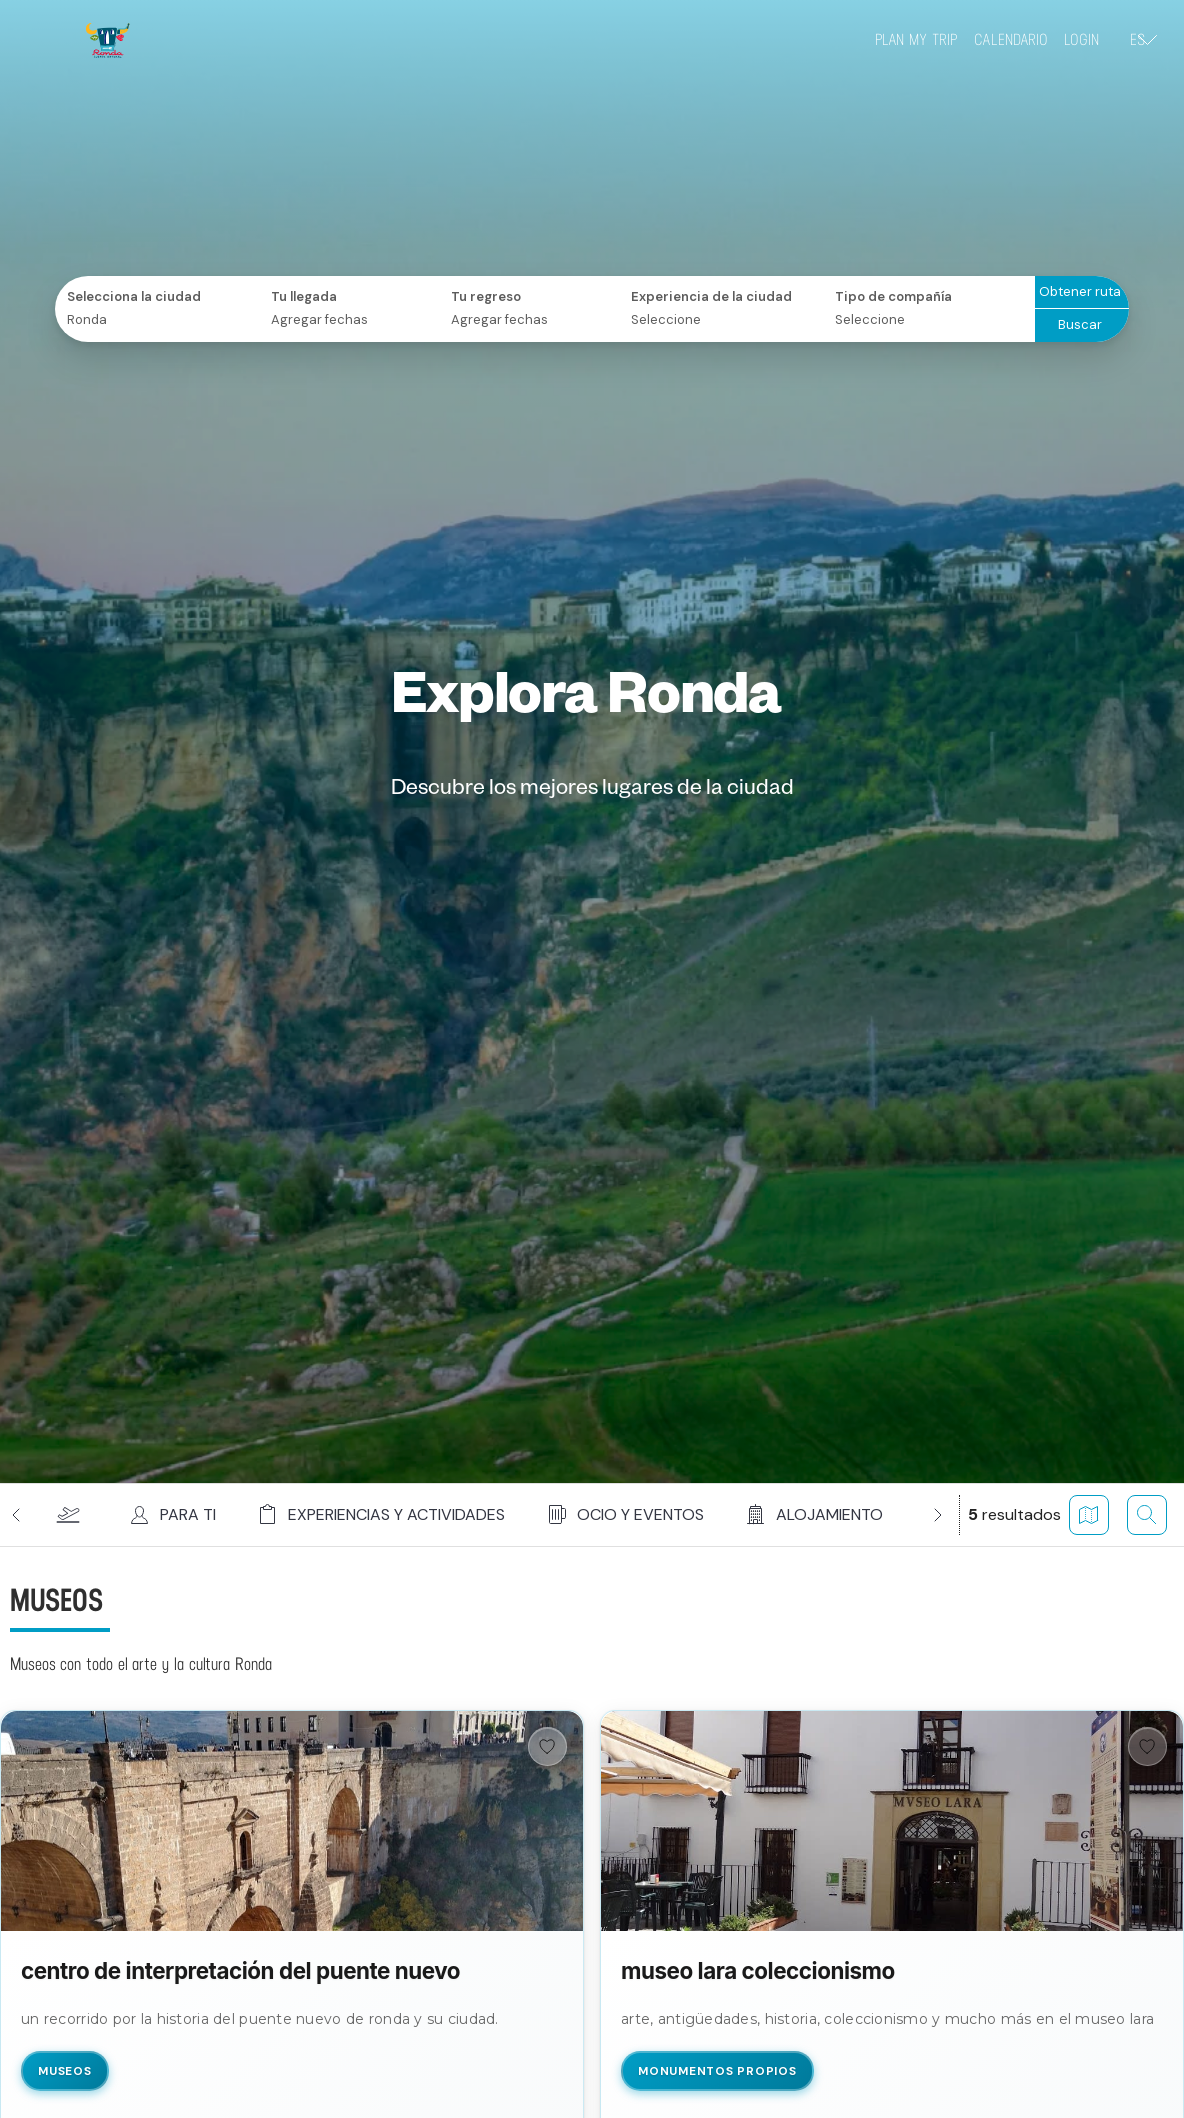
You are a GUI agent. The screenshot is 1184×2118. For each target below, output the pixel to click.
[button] (68, 1515)
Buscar (1080, 324)
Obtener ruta (1080, 291)
